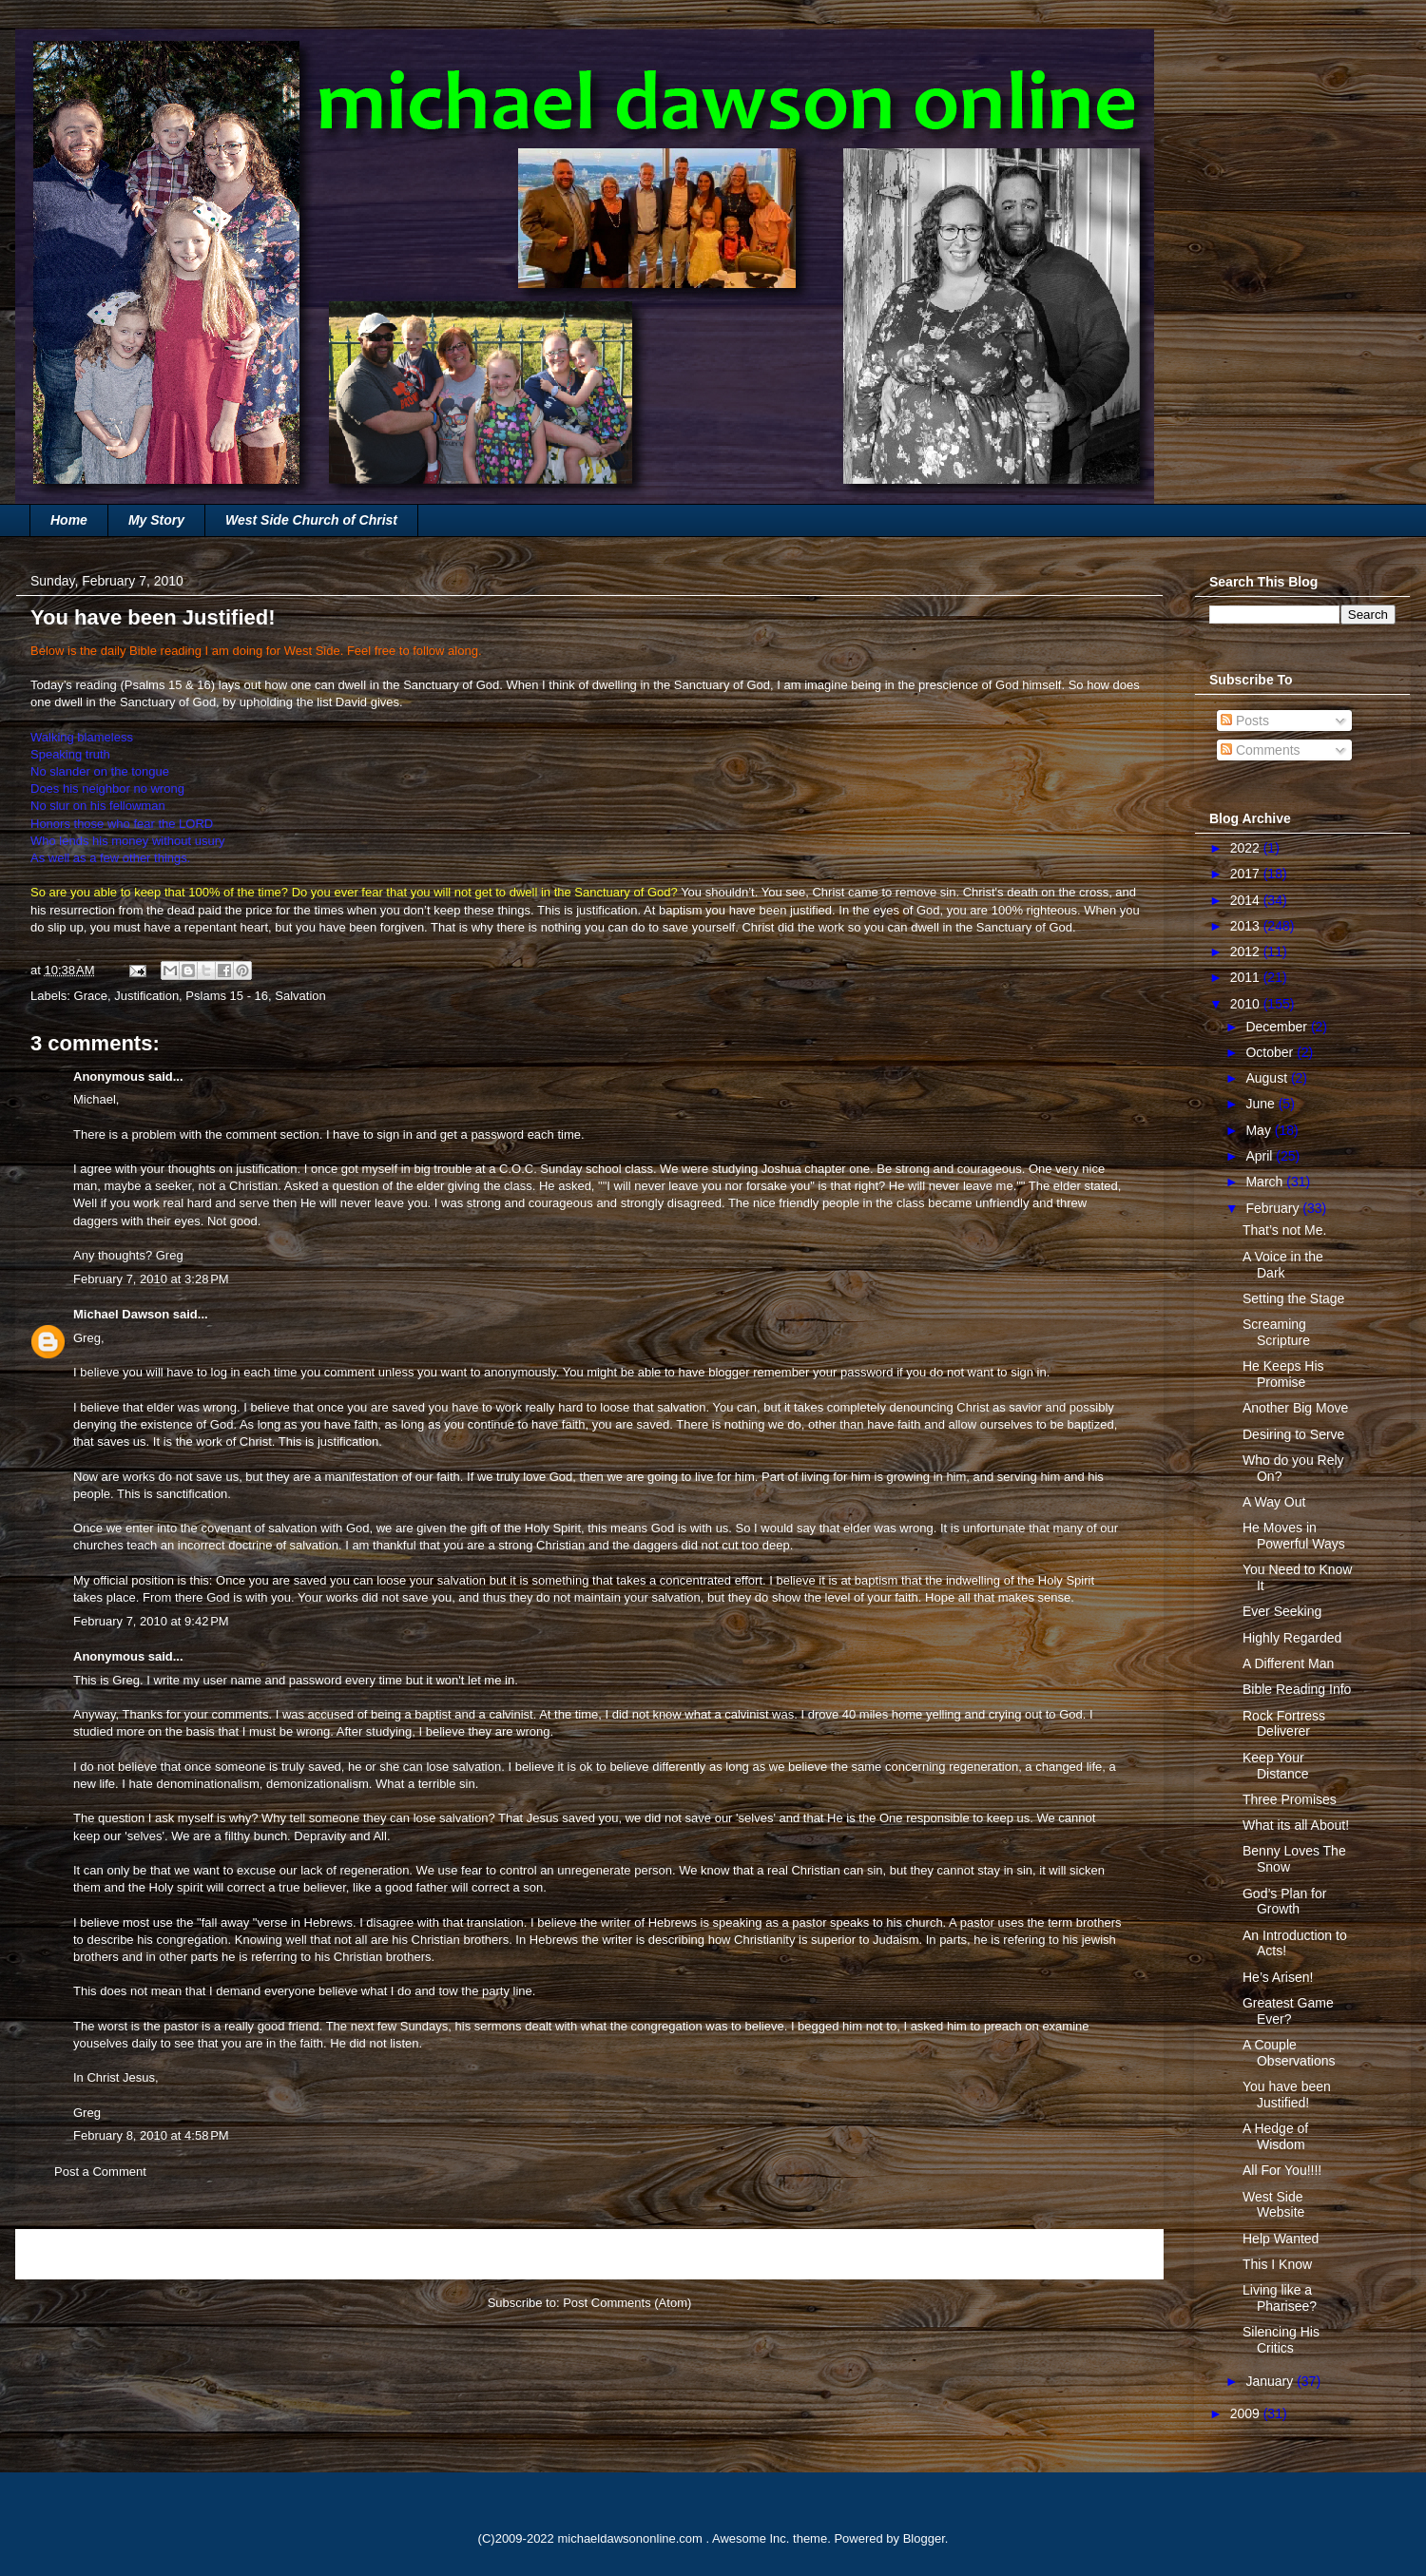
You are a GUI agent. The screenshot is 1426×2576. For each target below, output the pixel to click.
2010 (1246, 1003)
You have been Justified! (1287, 2094)
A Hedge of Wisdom (1275, 2136)
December (1277, 1026)
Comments (1261, 750)
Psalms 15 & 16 (168, 685)
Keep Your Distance (1275, 1765)
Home (68, 520)
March (1265, 1181)
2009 (1246, 2413)
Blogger (924, 2538)
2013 (1246, 925)
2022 (1246, 847)
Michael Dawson (121, 1314)
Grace (90, 996)
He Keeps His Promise (1283, 1374)
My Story (156, 520)
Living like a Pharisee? (1280, 2298)
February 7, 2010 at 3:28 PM (151, 1279)
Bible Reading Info (1297, 1689)
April (1260, 1155)
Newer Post (68, 2254)
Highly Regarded (1292, 1637)
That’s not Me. (1284, 1230)
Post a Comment (100, 2171)
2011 (1246, 977)
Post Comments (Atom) (627, 2303)
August (1267, 1078)
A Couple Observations (1289, 2052)
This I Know (1277, 2264)
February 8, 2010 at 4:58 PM (151, 2135)
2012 (1246, 951)
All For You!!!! (1282, 2170)
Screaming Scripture (1276, 1332)
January (1271, 2381)
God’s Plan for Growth (1284, 1901)
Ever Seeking (1282, 1611)
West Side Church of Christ (311, 520)
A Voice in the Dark (1283, 1264)
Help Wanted (1281, 2238)
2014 (1246, 900)
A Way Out (1274, 1501)
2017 (1246, 873)
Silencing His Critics (1281, 2339)
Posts (1245, 720)
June (1261, 1103)
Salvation (300, 996)
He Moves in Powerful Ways (1294, 1535)
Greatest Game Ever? (1288, 2011)
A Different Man (1288, 1663)
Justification (146, 996)
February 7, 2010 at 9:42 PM (151, 1621)
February (1273, 1208)
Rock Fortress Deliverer (1284, 1724)
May (1259, 1130)
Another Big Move (1295, 1407)
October (1271, 1052)
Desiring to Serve (1293, 1434)
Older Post (1113, 2254)
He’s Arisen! (1278, 1977)
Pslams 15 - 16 (226, 996)
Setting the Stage (1293, 1298)
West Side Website (1273, 2204)
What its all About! (1296, 1825)
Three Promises (1290, 1799)
